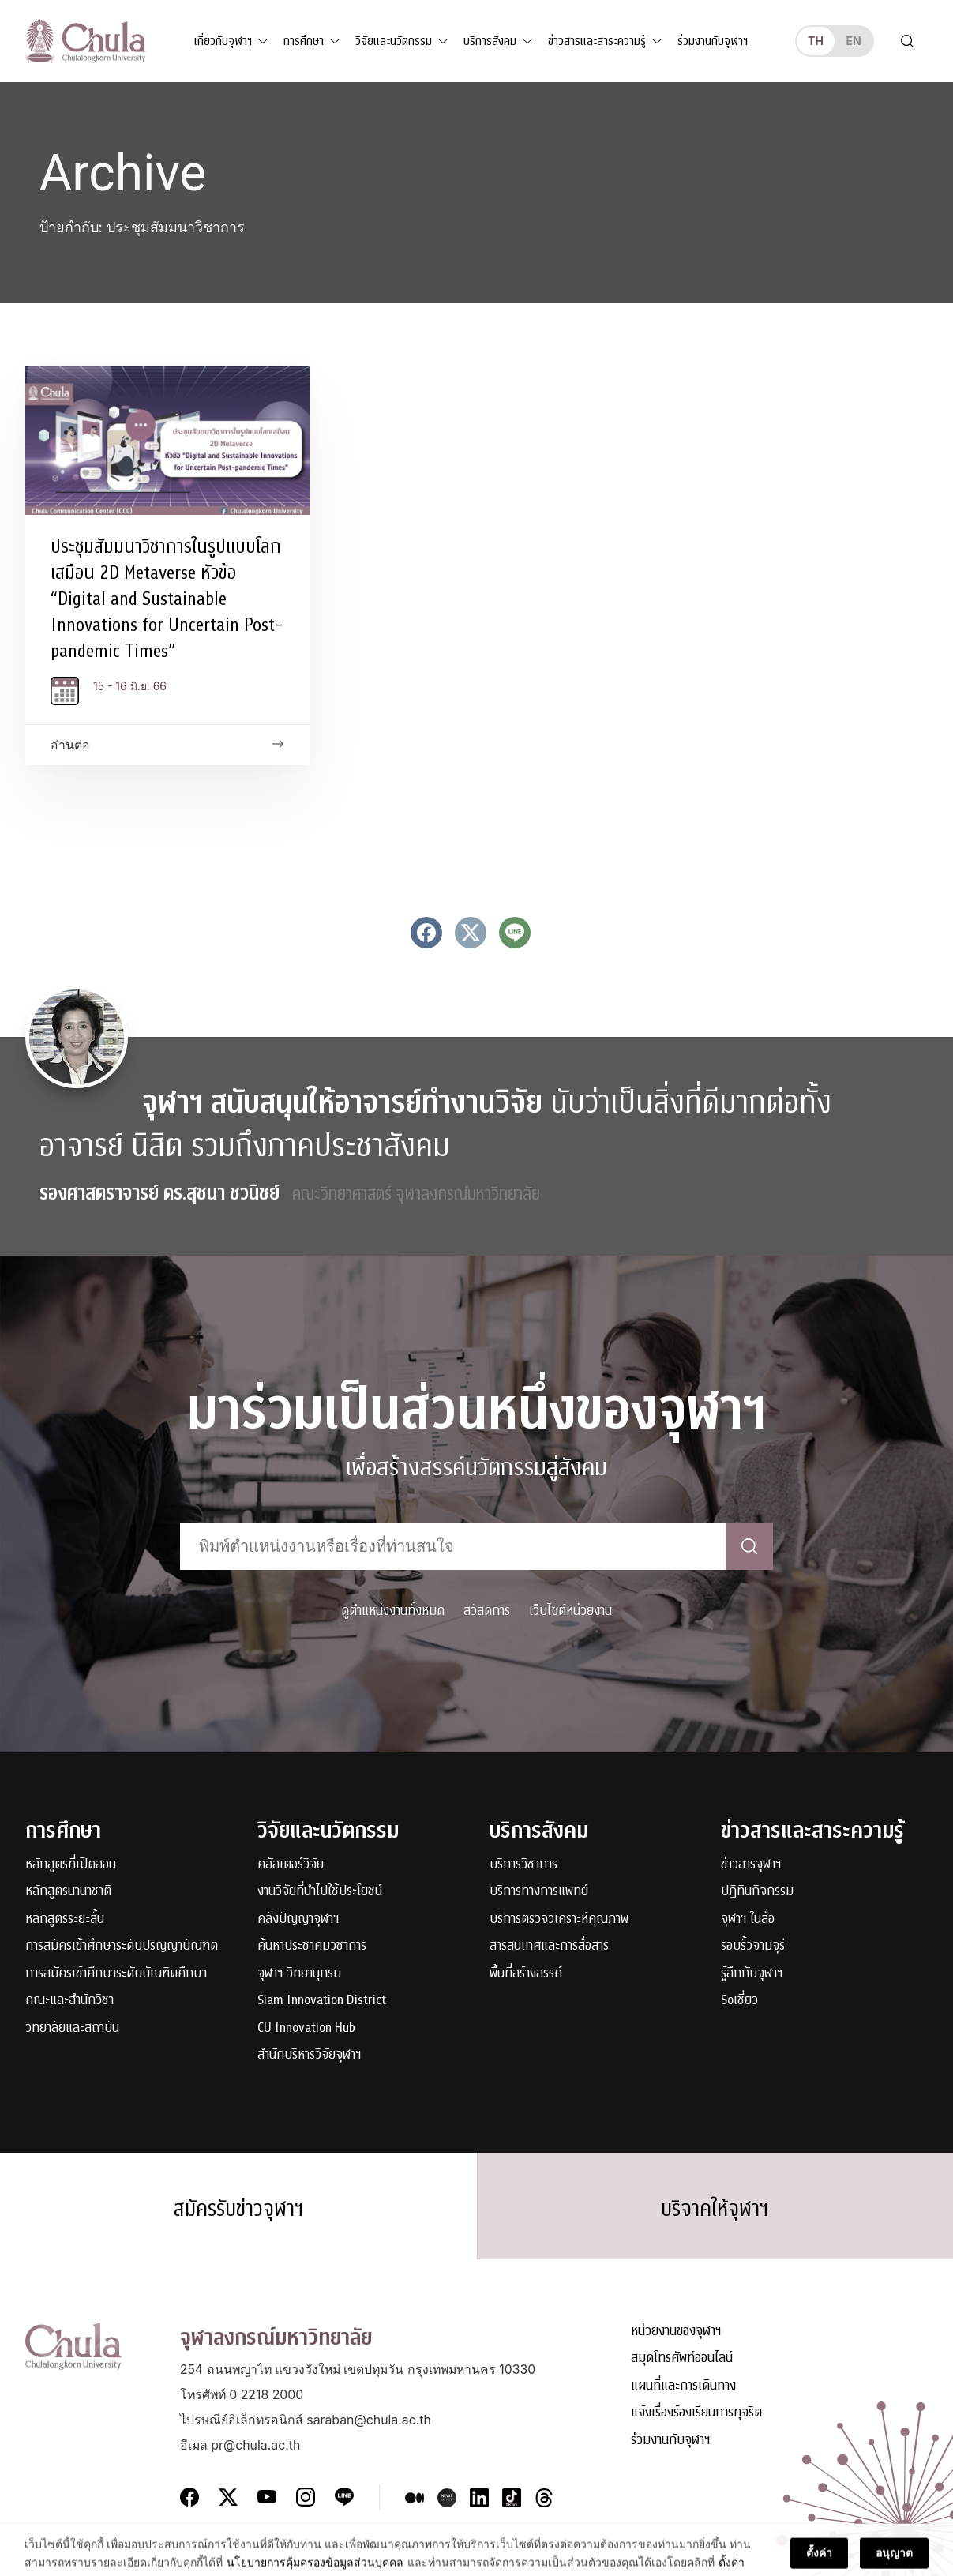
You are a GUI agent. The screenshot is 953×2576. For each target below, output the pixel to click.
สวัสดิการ (486, 1610)
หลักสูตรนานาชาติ (68, 1892)
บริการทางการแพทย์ (539, 1892)
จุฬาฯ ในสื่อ (748, 1919)
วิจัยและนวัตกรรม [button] (393, 41)
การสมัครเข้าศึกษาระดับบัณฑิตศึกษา (116, 1974)
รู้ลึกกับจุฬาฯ (752, 1974)
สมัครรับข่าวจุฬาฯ (238, 2209)
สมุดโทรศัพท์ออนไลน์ (682, 2358)
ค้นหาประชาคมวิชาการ (311, 1946)
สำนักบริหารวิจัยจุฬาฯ (309, 2055)
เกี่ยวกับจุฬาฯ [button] (223, 41)
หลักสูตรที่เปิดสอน (70, 1865)
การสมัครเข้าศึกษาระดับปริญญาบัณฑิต (121, 1946)
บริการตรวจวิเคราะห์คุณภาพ (559, 1919)
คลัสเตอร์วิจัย (290, 1865)
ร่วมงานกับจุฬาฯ (712, 41)
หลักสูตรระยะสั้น (64, 1919)
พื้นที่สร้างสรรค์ (526, 1974)
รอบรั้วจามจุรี (753, 1946)
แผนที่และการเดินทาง (683, 2386)
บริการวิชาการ (523, 1865)
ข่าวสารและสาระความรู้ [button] (597, 41)
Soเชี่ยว (739, 2001)
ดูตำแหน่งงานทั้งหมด (393, 1610)
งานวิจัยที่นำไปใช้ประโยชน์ (319, 1892)
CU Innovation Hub (306, 2028)
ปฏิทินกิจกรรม (757, 1892)
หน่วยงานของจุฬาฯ (676, 2332)
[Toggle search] (907, 41)
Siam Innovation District (321, 2001)
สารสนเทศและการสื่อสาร (549, 1946)
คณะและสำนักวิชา (69, 2001)
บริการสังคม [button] (489, 41)
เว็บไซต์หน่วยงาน (570, 1610)
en (853, 40)
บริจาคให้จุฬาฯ (714, 2209)
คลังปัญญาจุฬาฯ (298, 1919)
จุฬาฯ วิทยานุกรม (299, 1974)
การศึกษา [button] (303, 41)
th (816, 40)
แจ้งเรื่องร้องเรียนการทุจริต (696, 2413)
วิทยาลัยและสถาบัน (72, 2028)
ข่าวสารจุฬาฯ (751, 1865)
